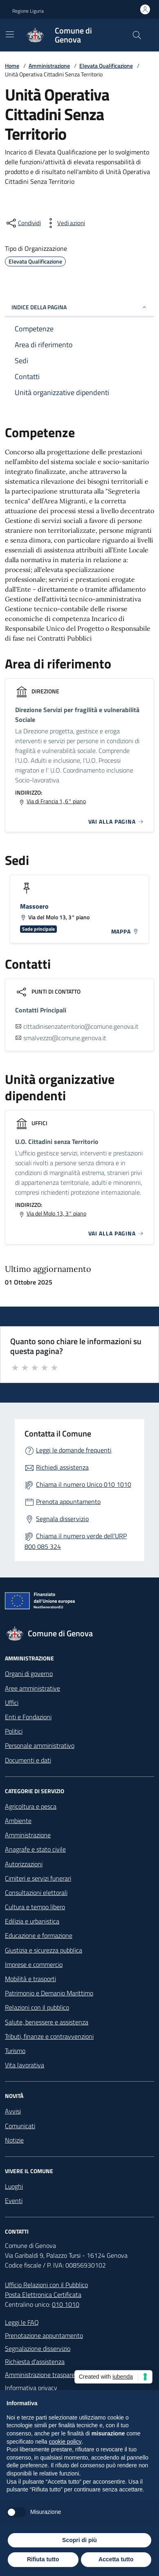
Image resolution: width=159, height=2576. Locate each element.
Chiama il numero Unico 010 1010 (83, 1484)
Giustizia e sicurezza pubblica (43, 1950)
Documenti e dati (28, 1760)
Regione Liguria (28, 11)
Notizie (14, 2140)
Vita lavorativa (24, 2065)
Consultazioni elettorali (36, 1892)
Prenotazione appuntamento (44, 2335)
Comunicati (20, 2126)
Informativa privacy (31, 2388)
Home (12, 65)
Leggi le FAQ (22, 2322)
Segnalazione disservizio (37, 2348)
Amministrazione (49, 65)
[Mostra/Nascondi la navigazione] (10, 34)
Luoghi (14, 2186)
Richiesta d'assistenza (35, 2361)
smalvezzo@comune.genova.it (64, 1038)
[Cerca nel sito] (137, 35)
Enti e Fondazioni (28, 1717)
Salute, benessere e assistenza (46, 2022)
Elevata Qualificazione (106, 65)
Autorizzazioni (24, 1864)
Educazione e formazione (38, 1935)
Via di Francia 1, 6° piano (56, 801)
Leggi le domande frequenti (74, 1450)
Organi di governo (29, 1673)
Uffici (11, 1702)
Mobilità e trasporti (30, 1979)
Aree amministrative (32, 1688)
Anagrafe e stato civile (35, 1849)
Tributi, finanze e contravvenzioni (49, 2036)
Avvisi (13, 2111)
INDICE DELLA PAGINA (79, 307)
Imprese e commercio (34, 1964)
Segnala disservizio (62, 1519)
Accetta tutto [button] (116, 2559)
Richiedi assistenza (62, 1467)
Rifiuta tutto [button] (43, 2559)
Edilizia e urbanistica (32, 1921)
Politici (13, 1731)
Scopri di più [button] (79, 2540)
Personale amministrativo (39, 1745)
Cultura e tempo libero (35, 1907)
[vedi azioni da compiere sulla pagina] (65, 223)
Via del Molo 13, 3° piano (56, 1213)
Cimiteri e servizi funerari (38, 1878)
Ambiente (18, 1820)
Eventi (13, 2200)
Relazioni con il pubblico (37, 2007)
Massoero (34, 906)
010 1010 (65, 2304)
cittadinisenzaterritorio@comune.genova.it (81, 1026)
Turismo (15, 2050)
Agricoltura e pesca (30, 1806)
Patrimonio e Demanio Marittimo (49, 1993)
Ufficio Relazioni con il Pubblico (46, 2285)
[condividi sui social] (23, 223)
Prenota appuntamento (68, 1501)
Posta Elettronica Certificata (43, 2294)
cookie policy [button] (65, 2441)
